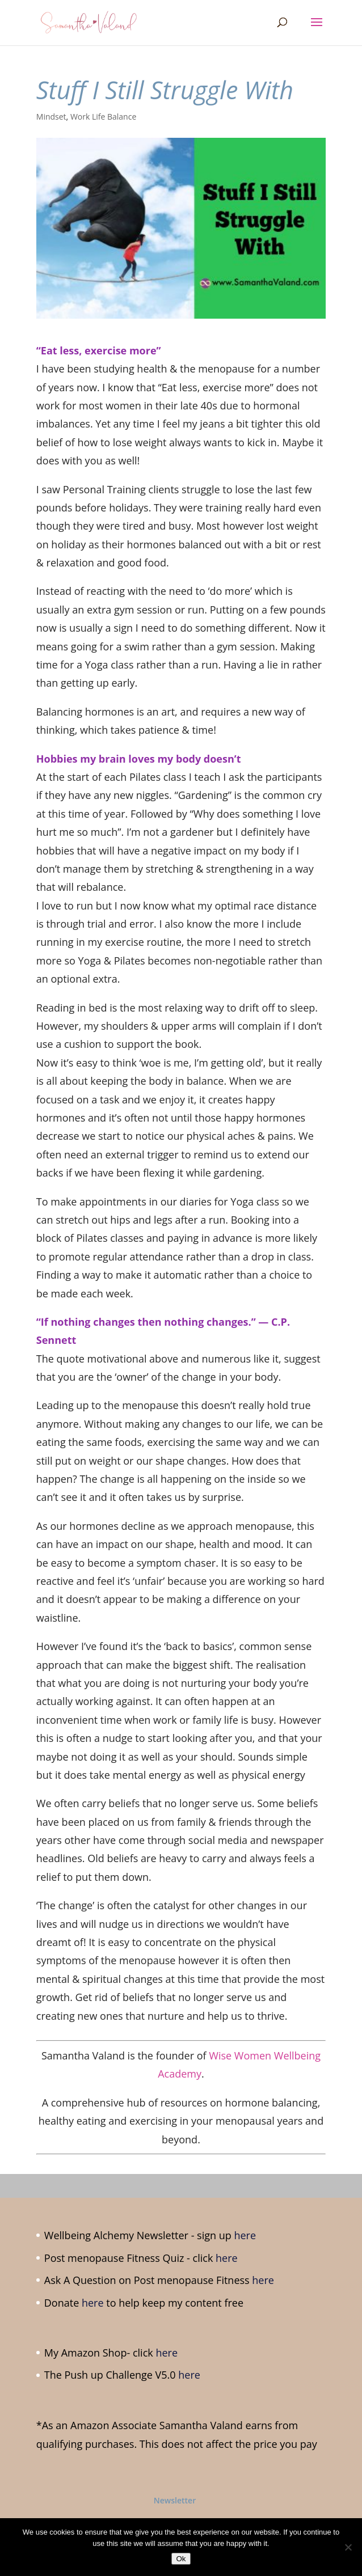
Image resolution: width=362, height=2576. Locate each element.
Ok (181, 2558)
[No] (347, 2547)
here (245, 2235)
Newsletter (175, 2500)
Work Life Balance (103, 116)
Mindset (51, 116)
